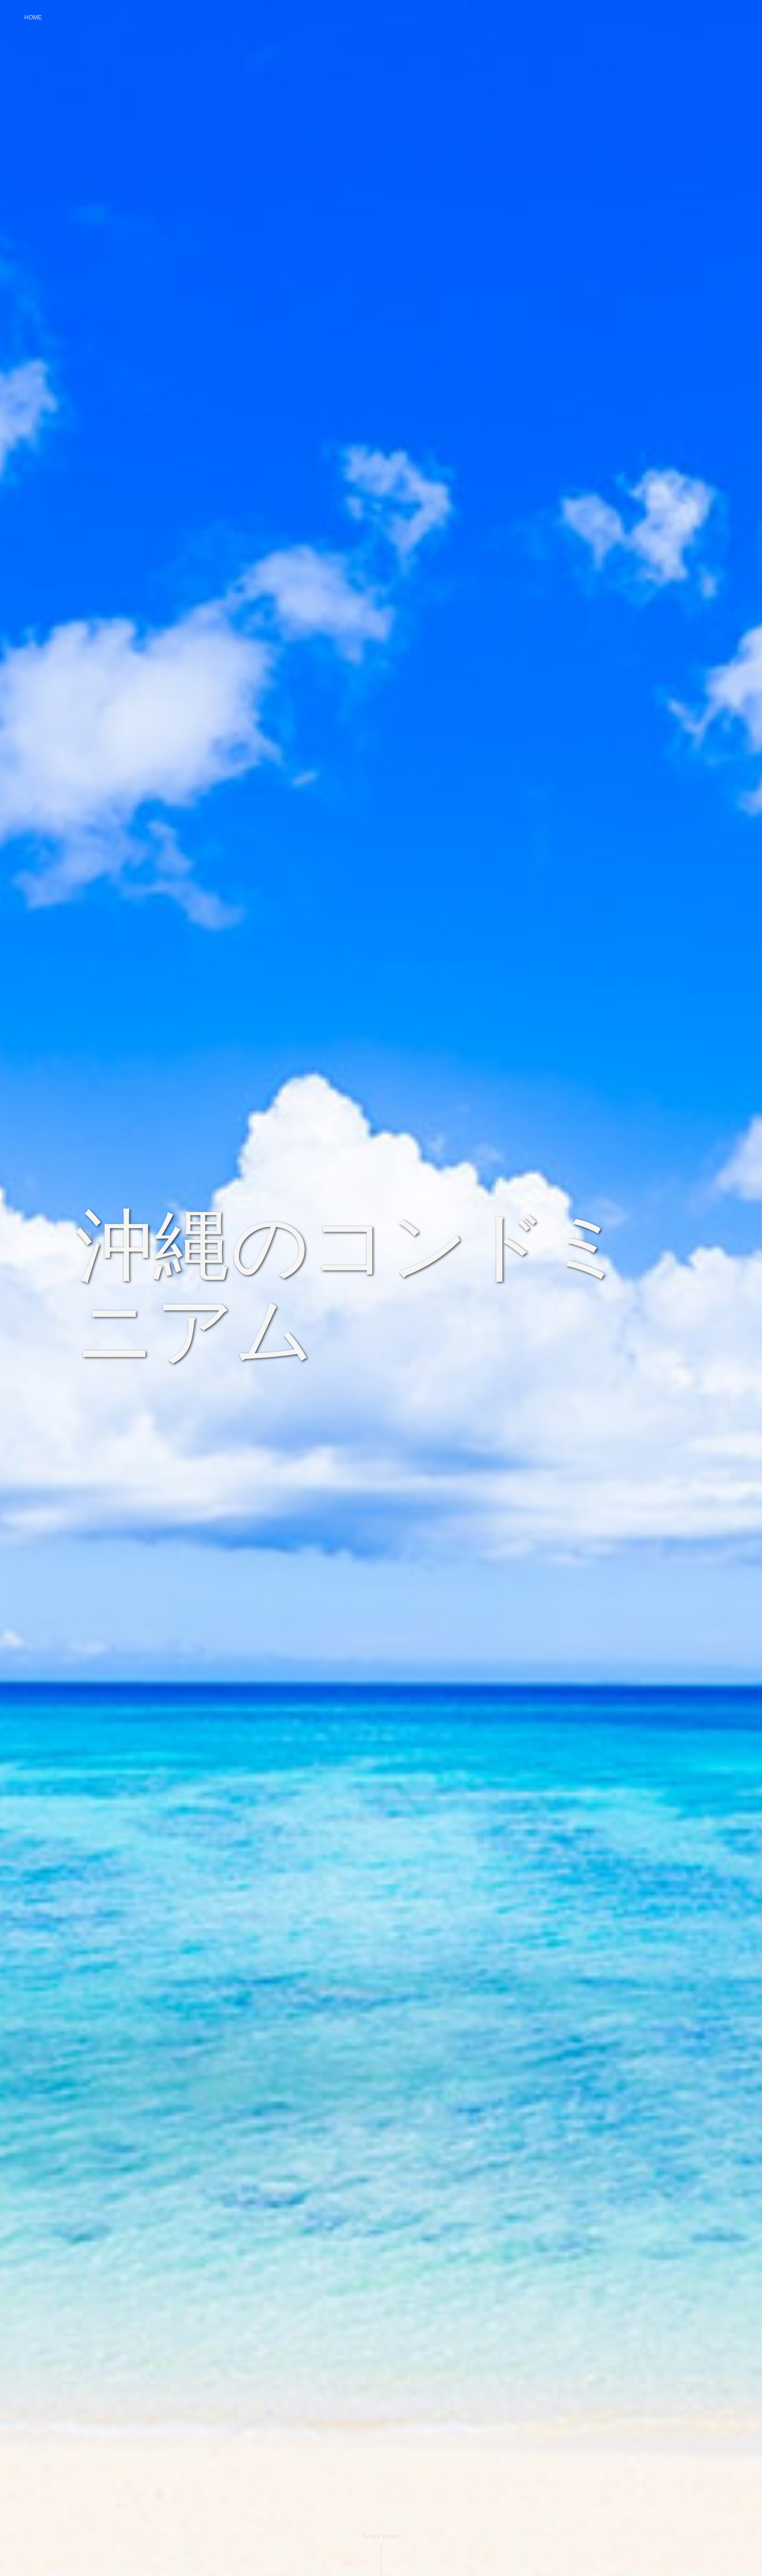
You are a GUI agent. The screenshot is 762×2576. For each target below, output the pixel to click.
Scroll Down (381, 2536)
